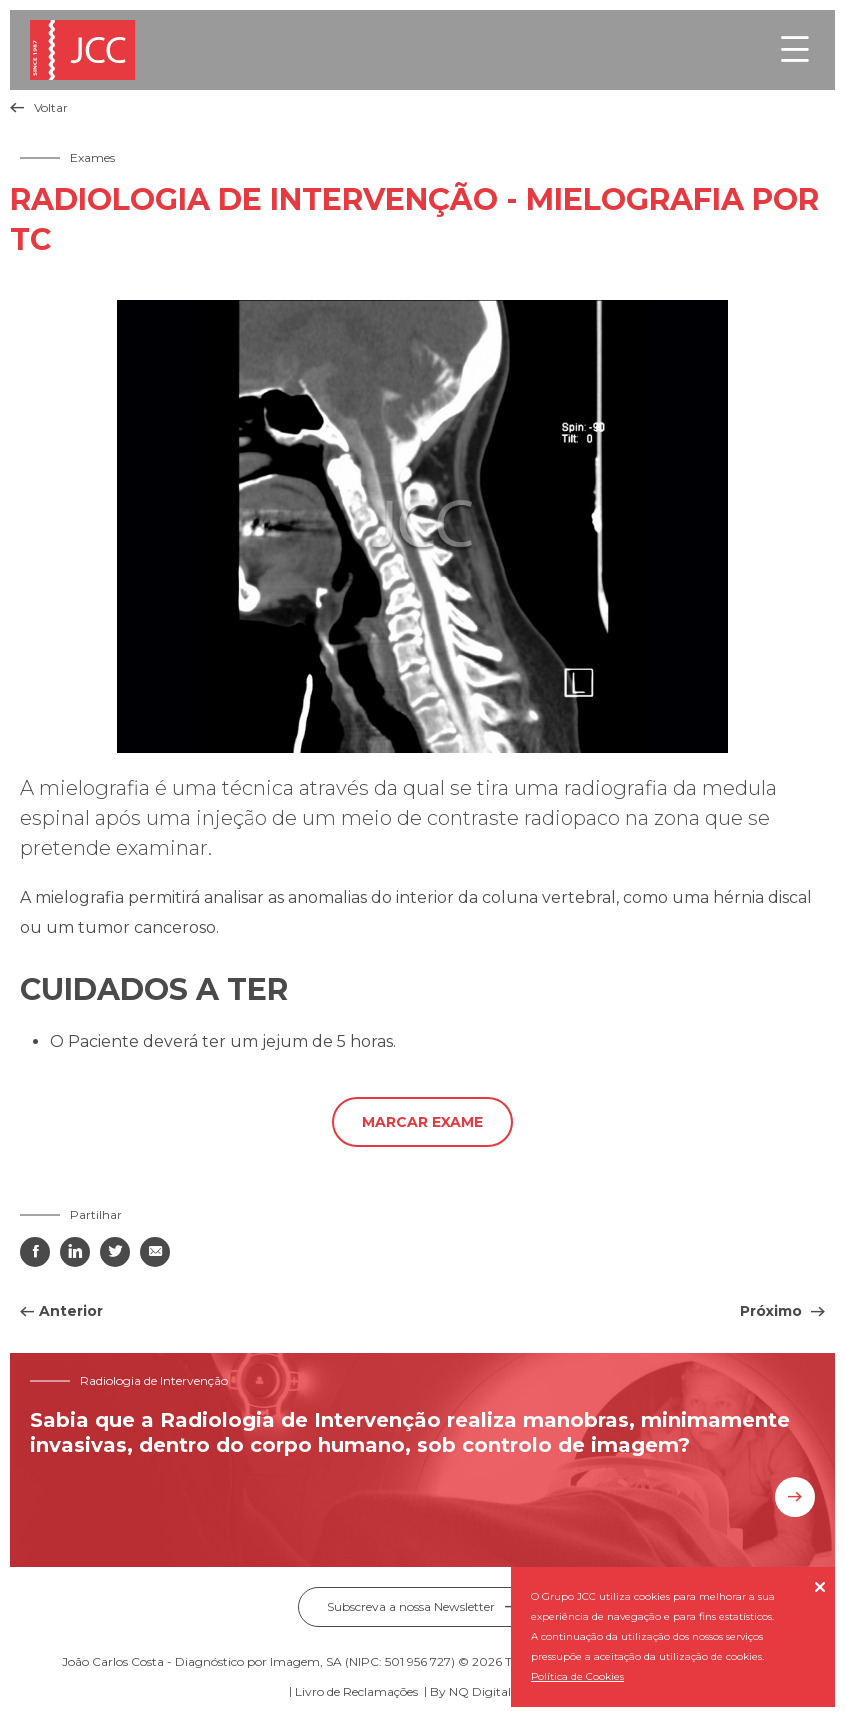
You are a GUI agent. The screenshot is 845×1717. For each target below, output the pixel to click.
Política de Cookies (577, 1676)
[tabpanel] (422, 526)
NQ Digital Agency (503, 1691)
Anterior (71, 1311)
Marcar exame (422, 1122)
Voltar (39, 107)
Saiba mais (795, 1497)
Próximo (773, 1311)
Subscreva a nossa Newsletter (423, 1606)
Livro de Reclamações (356, 1691)
